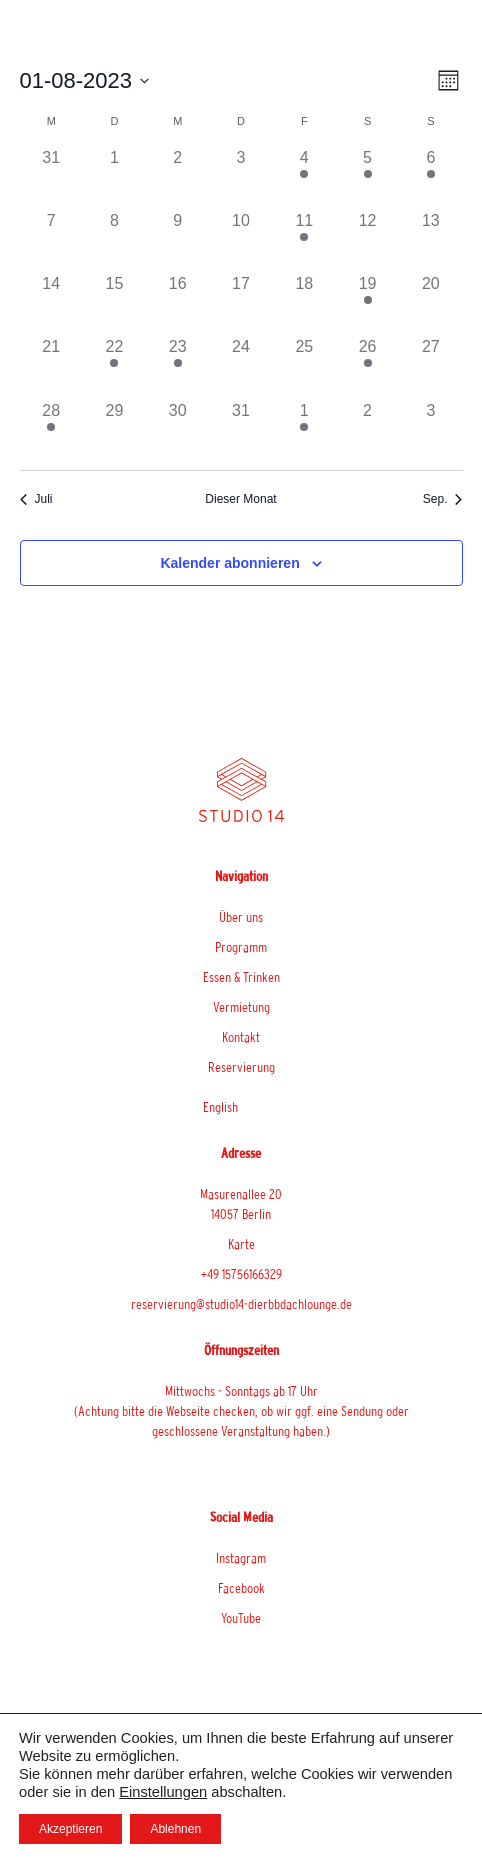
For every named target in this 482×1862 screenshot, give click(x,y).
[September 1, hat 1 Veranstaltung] (304, 430)
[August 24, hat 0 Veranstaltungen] (240, 366)
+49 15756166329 (241, 1274)
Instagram (241, 1558)
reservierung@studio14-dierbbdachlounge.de (241, 1304)
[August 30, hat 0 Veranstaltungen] (177, 430)
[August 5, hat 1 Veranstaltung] (367, 177)
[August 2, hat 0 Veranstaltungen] (177, 177)
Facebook (241, 1588)
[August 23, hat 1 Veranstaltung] (177, 366)
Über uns (241, 917)
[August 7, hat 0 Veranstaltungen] (51, 240)
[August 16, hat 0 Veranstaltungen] (177, 303)
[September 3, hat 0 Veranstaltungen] (430, 430)
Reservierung (241, 1067)
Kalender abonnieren (229, 563)
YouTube (241, 1618)
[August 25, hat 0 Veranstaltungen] (304, 366)
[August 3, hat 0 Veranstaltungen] (240, 177)
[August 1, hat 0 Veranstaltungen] (114, 177)
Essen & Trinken (241, 977)
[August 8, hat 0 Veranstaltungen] (114, 240)
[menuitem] (241, 1107)
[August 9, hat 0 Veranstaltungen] (177, 240)
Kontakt (241, 1037)
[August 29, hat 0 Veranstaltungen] (114, 430)
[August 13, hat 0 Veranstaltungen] (430, 240)
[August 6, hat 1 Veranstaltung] (430, 177)
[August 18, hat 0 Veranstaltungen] (304, 303)
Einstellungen (163, 1792)
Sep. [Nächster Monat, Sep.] (443, 499)
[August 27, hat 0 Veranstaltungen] (430, 366)
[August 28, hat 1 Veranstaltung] (51, 430)
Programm (241, 947)
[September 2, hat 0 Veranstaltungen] (367, 430)
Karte (241, 1244)
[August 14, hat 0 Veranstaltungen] (51, 303)
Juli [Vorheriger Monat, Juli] (36, 499)
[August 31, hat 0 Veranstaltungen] (240, 430)
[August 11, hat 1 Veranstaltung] (304, 240)
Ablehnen (175, 1829)
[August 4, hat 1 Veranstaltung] (304, 177)
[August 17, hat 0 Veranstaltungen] (240, 303)
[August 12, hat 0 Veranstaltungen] (367, 240)
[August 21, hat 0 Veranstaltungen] (51, 366)
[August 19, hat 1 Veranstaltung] (367, 303)
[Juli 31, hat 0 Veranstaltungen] (51, 177)
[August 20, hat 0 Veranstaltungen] (430, 303)
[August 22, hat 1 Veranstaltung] (114, 366)
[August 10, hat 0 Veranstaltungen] (240, 240)
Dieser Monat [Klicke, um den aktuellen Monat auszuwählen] (240, 499)
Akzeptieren (70, 1829)
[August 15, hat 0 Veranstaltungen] (114, 303)
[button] (425, 46)
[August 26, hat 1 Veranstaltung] (367, 366)
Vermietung (241, 1007)
